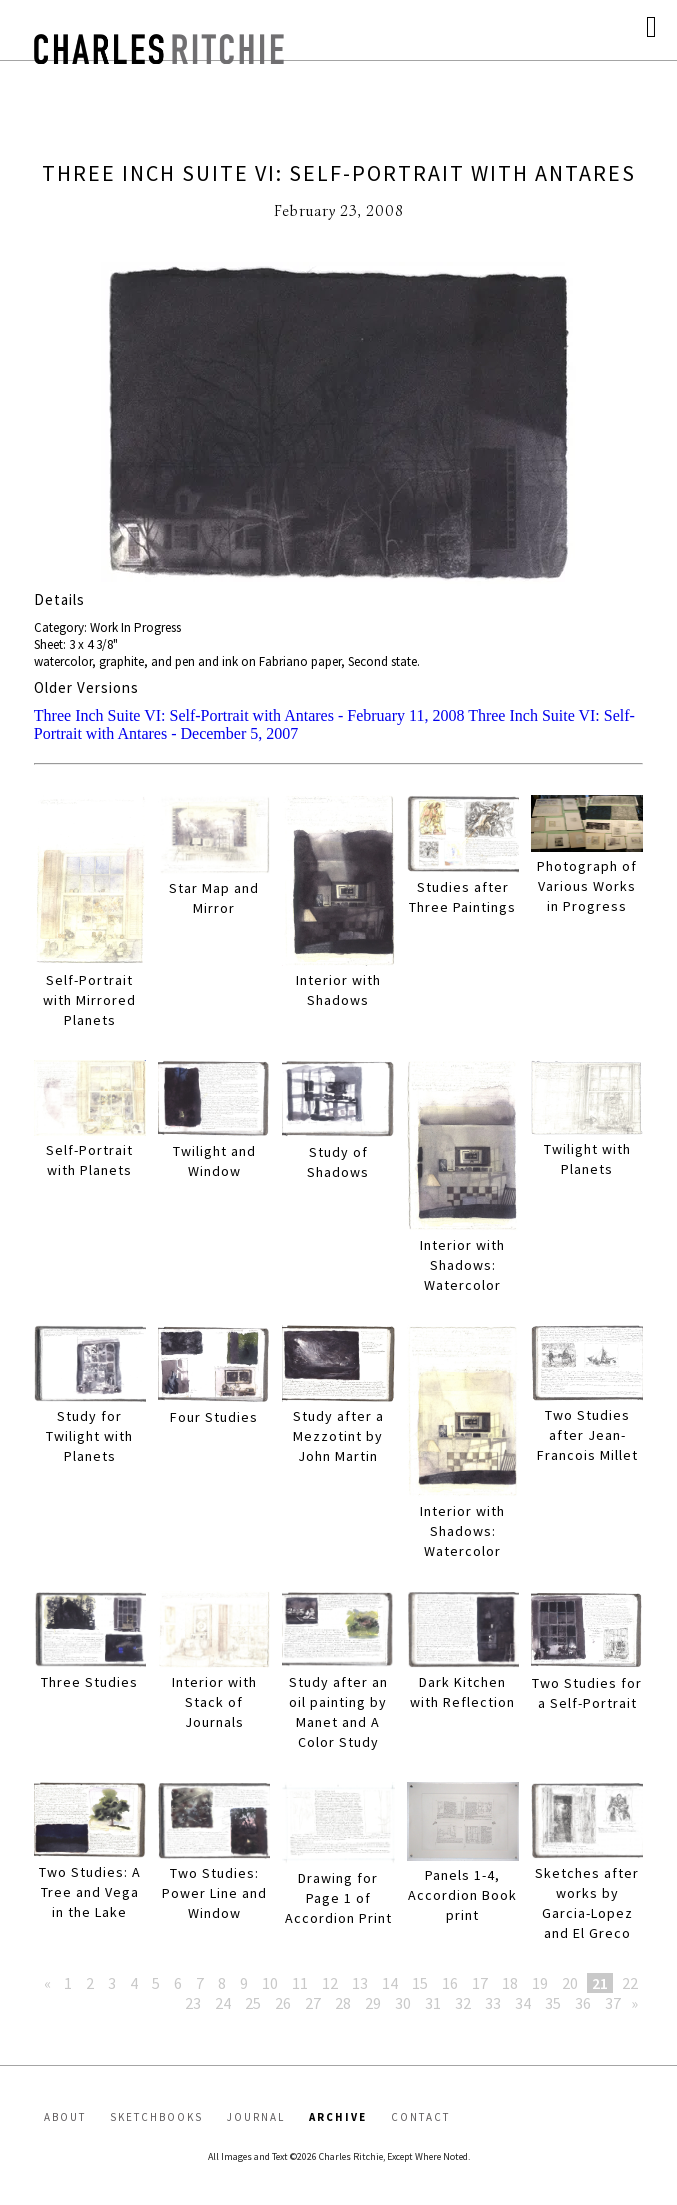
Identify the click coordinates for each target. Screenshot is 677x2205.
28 (343, 2003)
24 (223, 2003)
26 (283, 2003)
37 (613, 2003)
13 (360, 1983)
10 (270, 1983)
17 (480, 1983)
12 (330, 1983)
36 (583, 2003)
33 (493, 2003)
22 (630, 1983)
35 (553, 2003)
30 (403, 2003)
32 (463, 2003)
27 (313, 2003)
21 (600, 1983)
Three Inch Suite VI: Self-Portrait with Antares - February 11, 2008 (249, 715)
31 (433, 2003)
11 (300, 1983)
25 (253, 2003)
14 (390, 1983)
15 (420, 1983)
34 (523, 2003)
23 (193, 2003)
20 (570, 1983)
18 (510, 1983)
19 (540, 1983)
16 (450, 1983)
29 (373, 2003)
